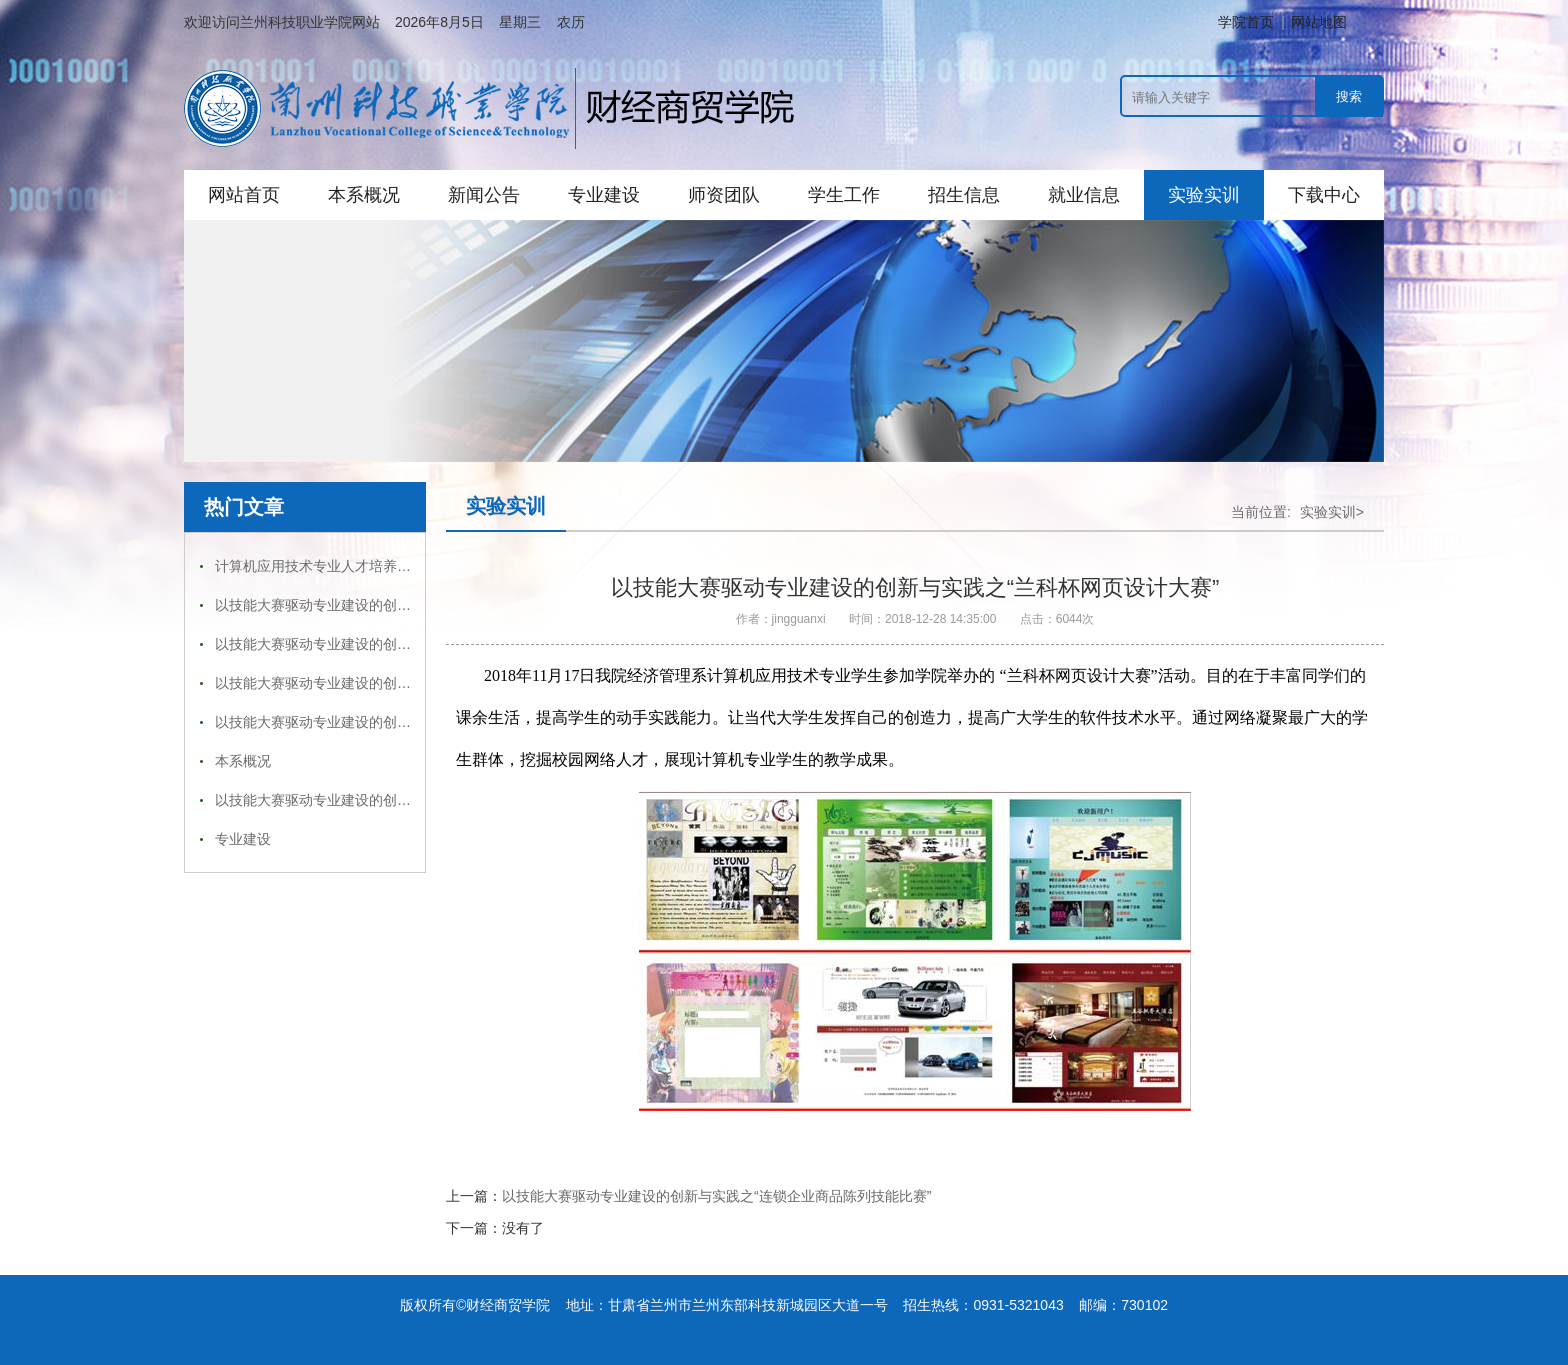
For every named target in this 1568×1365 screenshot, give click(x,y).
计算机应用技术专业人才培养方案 (320, 566)
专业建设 (604, 195)
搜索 (1349, 96)
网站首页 (244, 195)
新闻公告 (484, 195)
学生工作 (844, 195)
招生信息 (964, 195)
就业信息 (1084, 195)
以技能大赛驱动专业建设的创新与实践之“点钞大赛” (373, 800)
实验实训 (1204, 195)
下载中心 (1324, 195)
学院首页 (1246, 22)
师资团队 (724, 195)
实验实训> (1332, 512)
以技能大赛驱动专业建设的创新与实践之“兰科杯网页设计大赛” (408, 605)
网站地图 (1319, 22)
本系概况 (364, 195)
